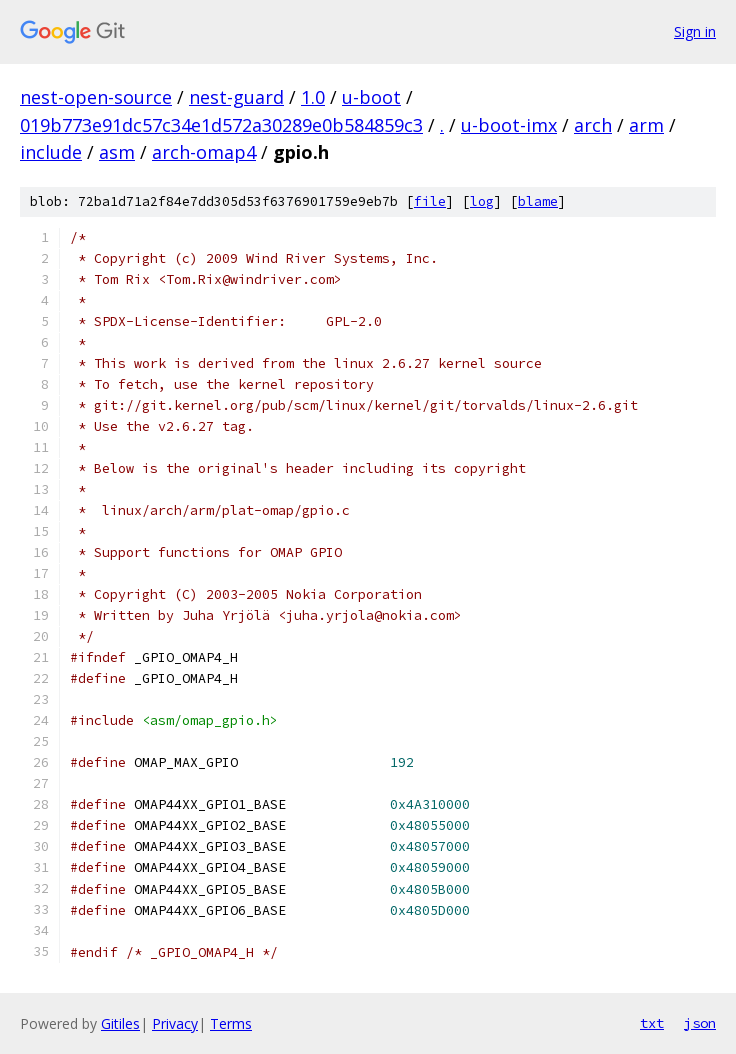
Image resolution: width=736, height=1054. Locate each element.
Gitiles (120, 1023)
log (482, 201)
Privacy (175, 1023)
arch (593, 125)
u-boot (371, 97)
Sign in (695, 31)
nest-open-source (96, 97)
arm (646, 125)
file (430, 201)
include (51, 152)
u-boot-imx (509, 125)
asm (117, 152)
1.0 (313, 97)
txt (652, 1023)
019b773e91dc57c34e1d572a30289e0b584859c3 (221, 125)
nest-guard (236, 97)
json (700, 1023)
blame (538, 201)
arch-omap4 (204, 152)
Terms (231, 1023)
